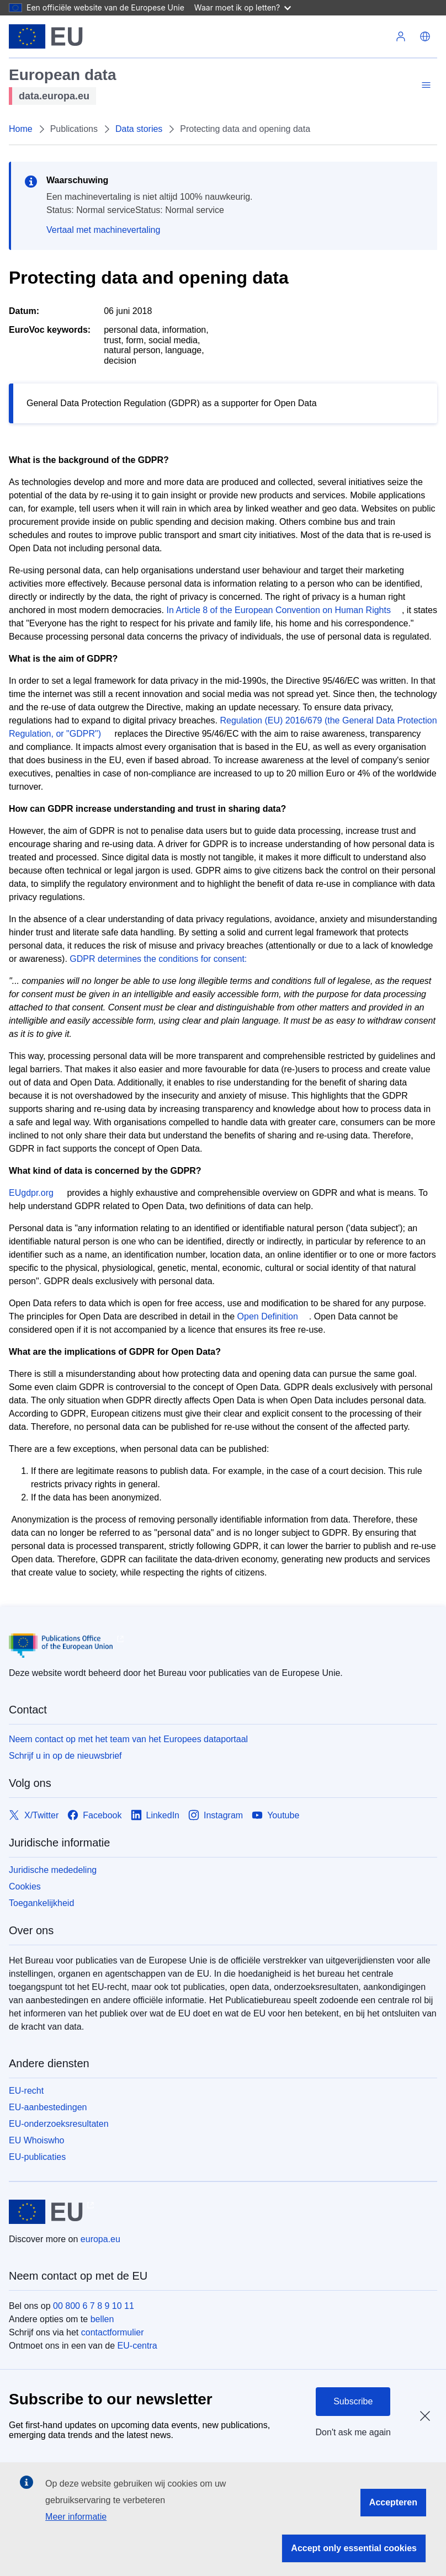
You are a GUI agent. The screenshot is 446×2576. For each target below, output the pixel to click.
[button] (425, 36)
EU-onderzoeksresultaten (59, 2123)
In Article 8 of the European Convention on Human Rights (278, 610)
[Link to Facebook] (94, 1815)
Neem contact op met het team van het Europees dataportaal (128, 1739)
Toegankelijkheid (41, 1903)
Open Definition (267, 1316)
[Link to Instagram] (215, 1815)
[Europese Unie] (46, 36)
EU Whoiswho (36, 2140)
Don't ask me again (353, 2432)
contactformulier (112, 2332)
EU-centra (137, 2345)
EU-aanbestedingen (48, 2107)
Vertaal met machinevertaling (103, 230)
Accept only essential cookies (354, 2548)
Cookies (25, 1886)
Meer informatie (76, 2516)
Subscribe (353, 2401)
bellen (102, 2319)
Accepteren (393, 2502)
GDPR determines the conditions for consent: (158, 959)
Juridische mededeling (53, 1870)
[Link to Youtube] (275, 1815)
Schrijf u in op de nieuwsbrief (65, 1755)
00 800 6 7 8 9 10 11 (93, 2306)
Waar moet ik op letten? (242, 7)
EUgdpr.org (31, 1192)
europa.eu (100, 2239)
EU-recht (26, 2090)
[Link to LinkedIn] (155, 1815)
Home (21, 129)
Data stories (138, 129)
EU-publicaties (37, 2157)
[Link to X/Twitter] (34, 1815)
